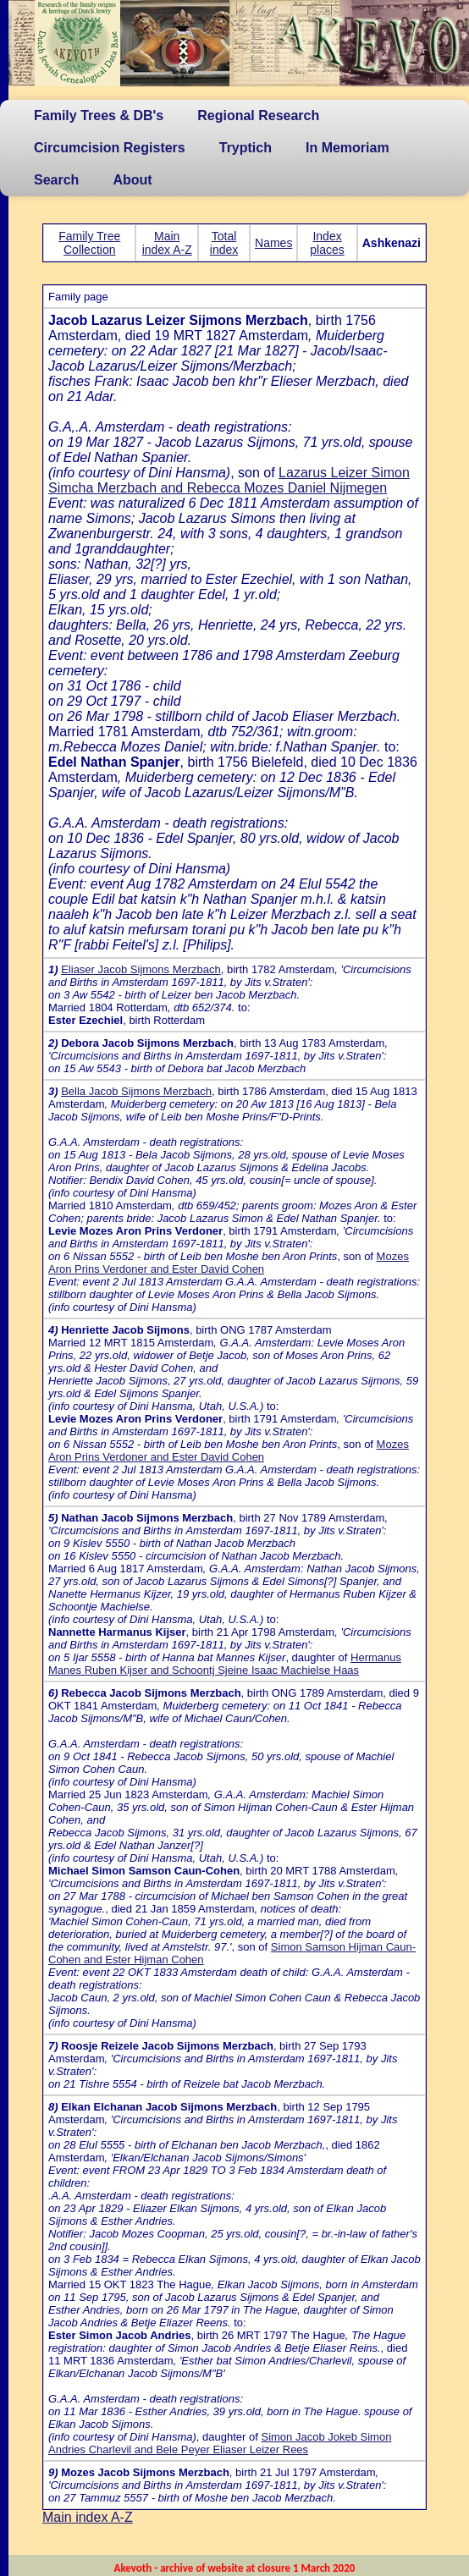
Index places (327, 242)
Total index (224, 242)
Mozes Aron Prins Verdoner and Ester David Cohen (228, 1262)
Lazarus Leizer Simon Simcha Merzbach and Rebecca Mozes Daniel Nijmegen (229, 480)
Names (273, 243)
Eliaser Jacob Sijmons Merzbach (141, 969)
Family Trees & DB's (98, 115)
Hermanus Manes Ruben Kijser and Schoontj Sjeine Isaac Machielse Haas (224, 1663)
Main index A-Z (167, 242)
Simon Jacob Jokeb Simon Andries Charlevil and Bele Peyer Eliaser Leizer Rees (219, 2443)
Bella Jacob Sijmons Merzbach (136, 1091)
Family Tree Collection (89, 242)
